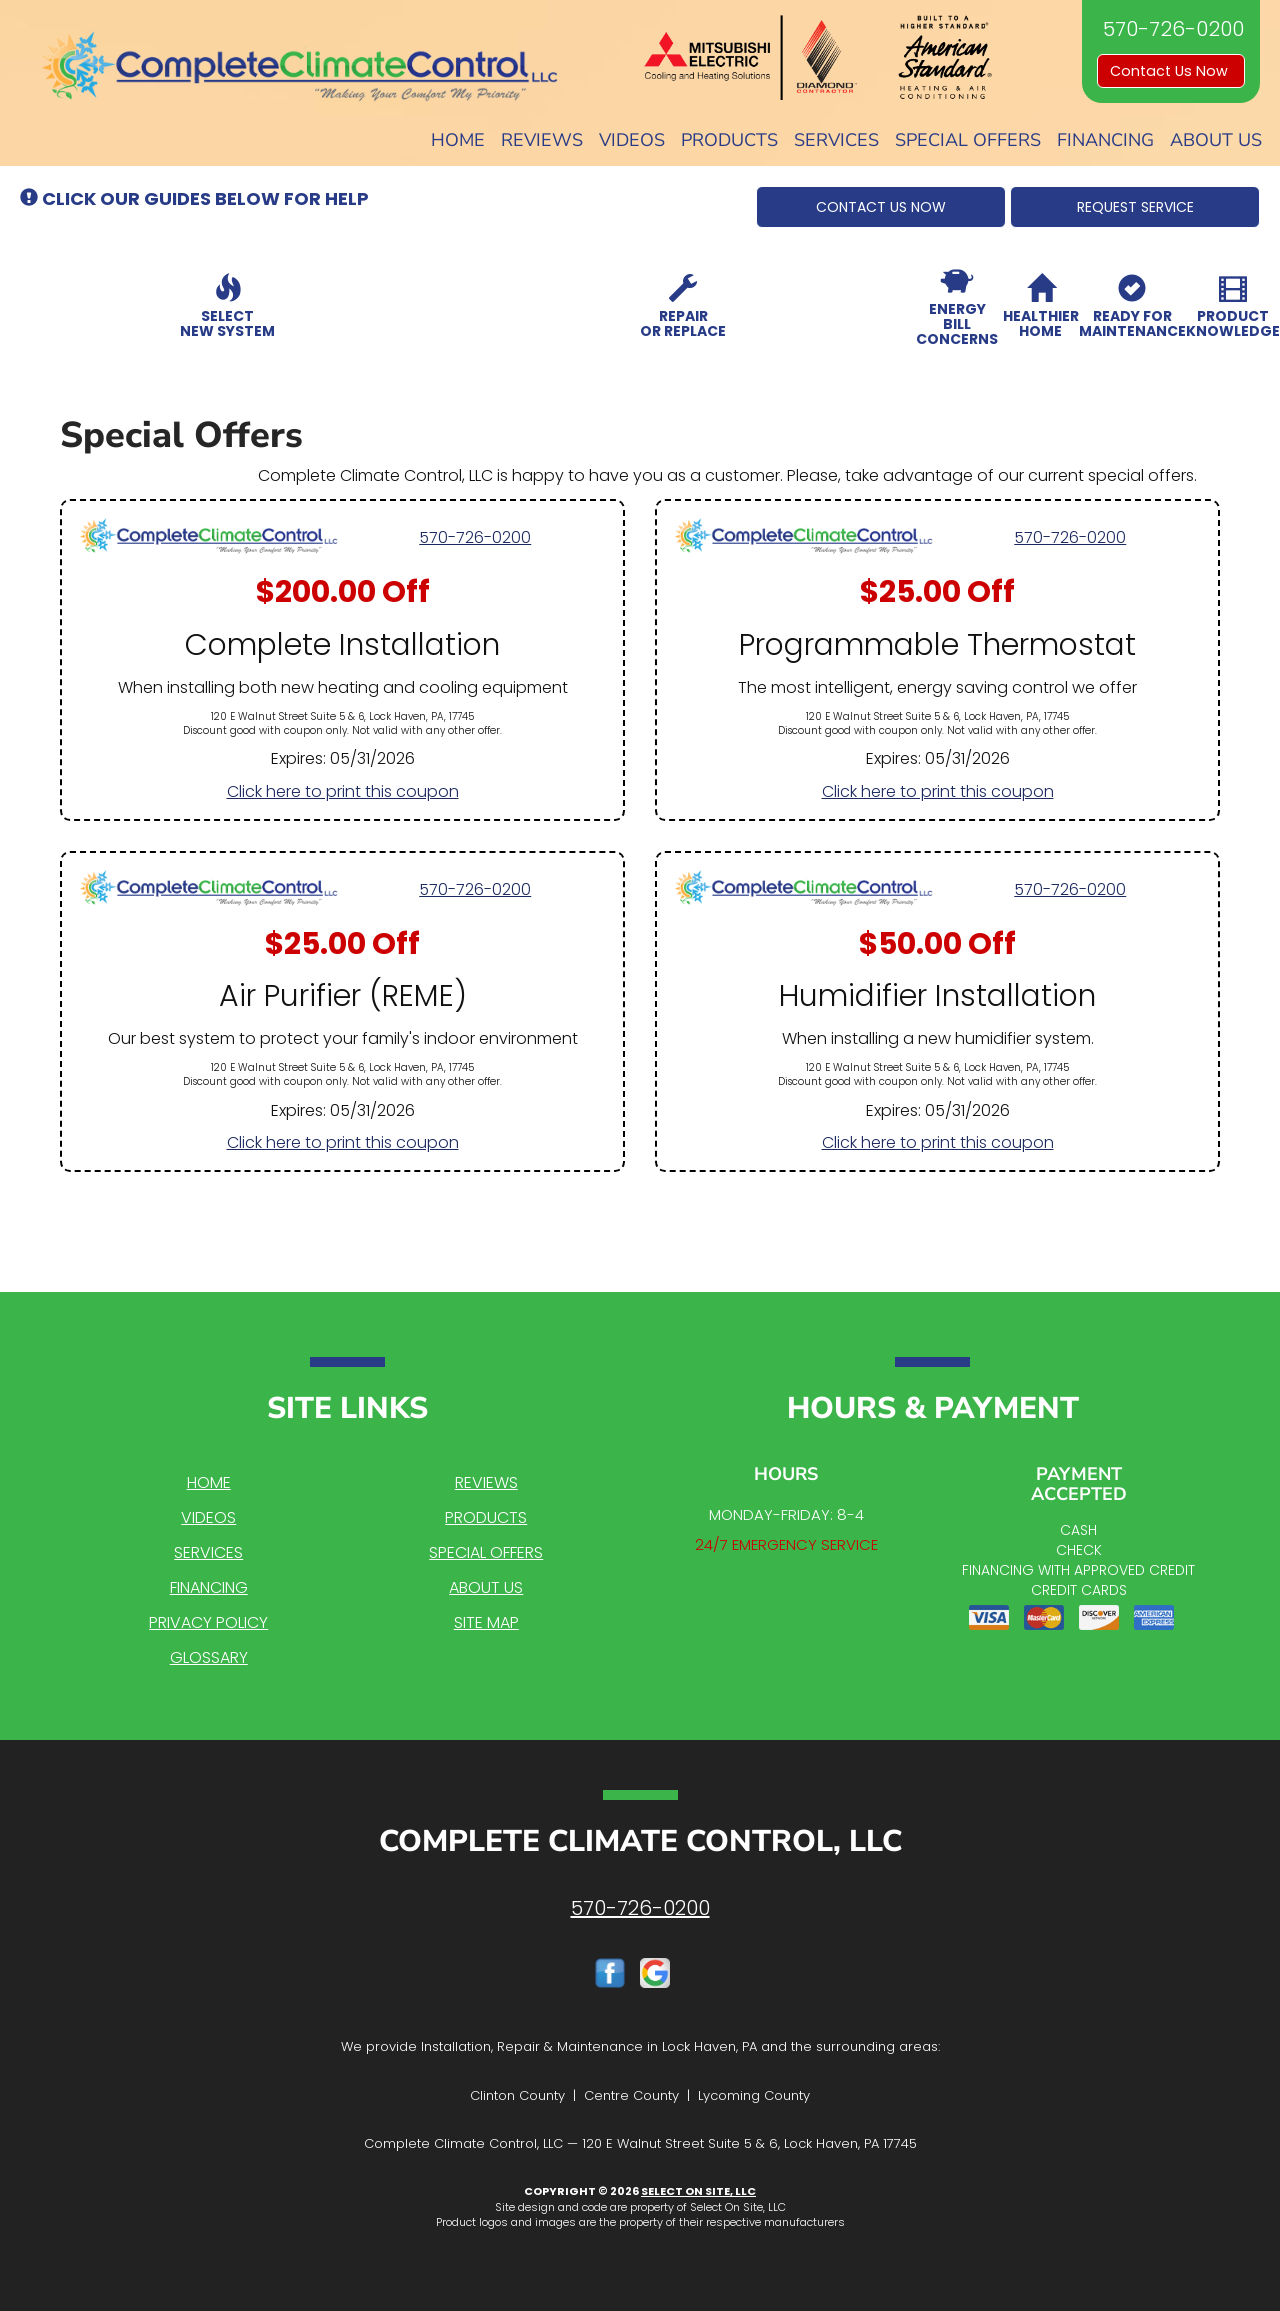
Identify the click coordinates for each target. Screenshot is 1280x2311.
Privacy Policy (208, 1622)
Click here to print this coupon (343, 791)
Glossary (209, 1657)
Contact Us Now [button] (1171, 71)
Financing (1105, 140)
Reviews (542, 140)
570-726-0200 (475, 537)
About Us (1216, 140)
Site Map (486, 1622)
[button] (881, 207)
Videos (632, 140)
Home (458, 140)
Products (729, 140)
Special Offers (968, 140)
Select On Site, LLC (698, 2191)
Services (836, 140)
